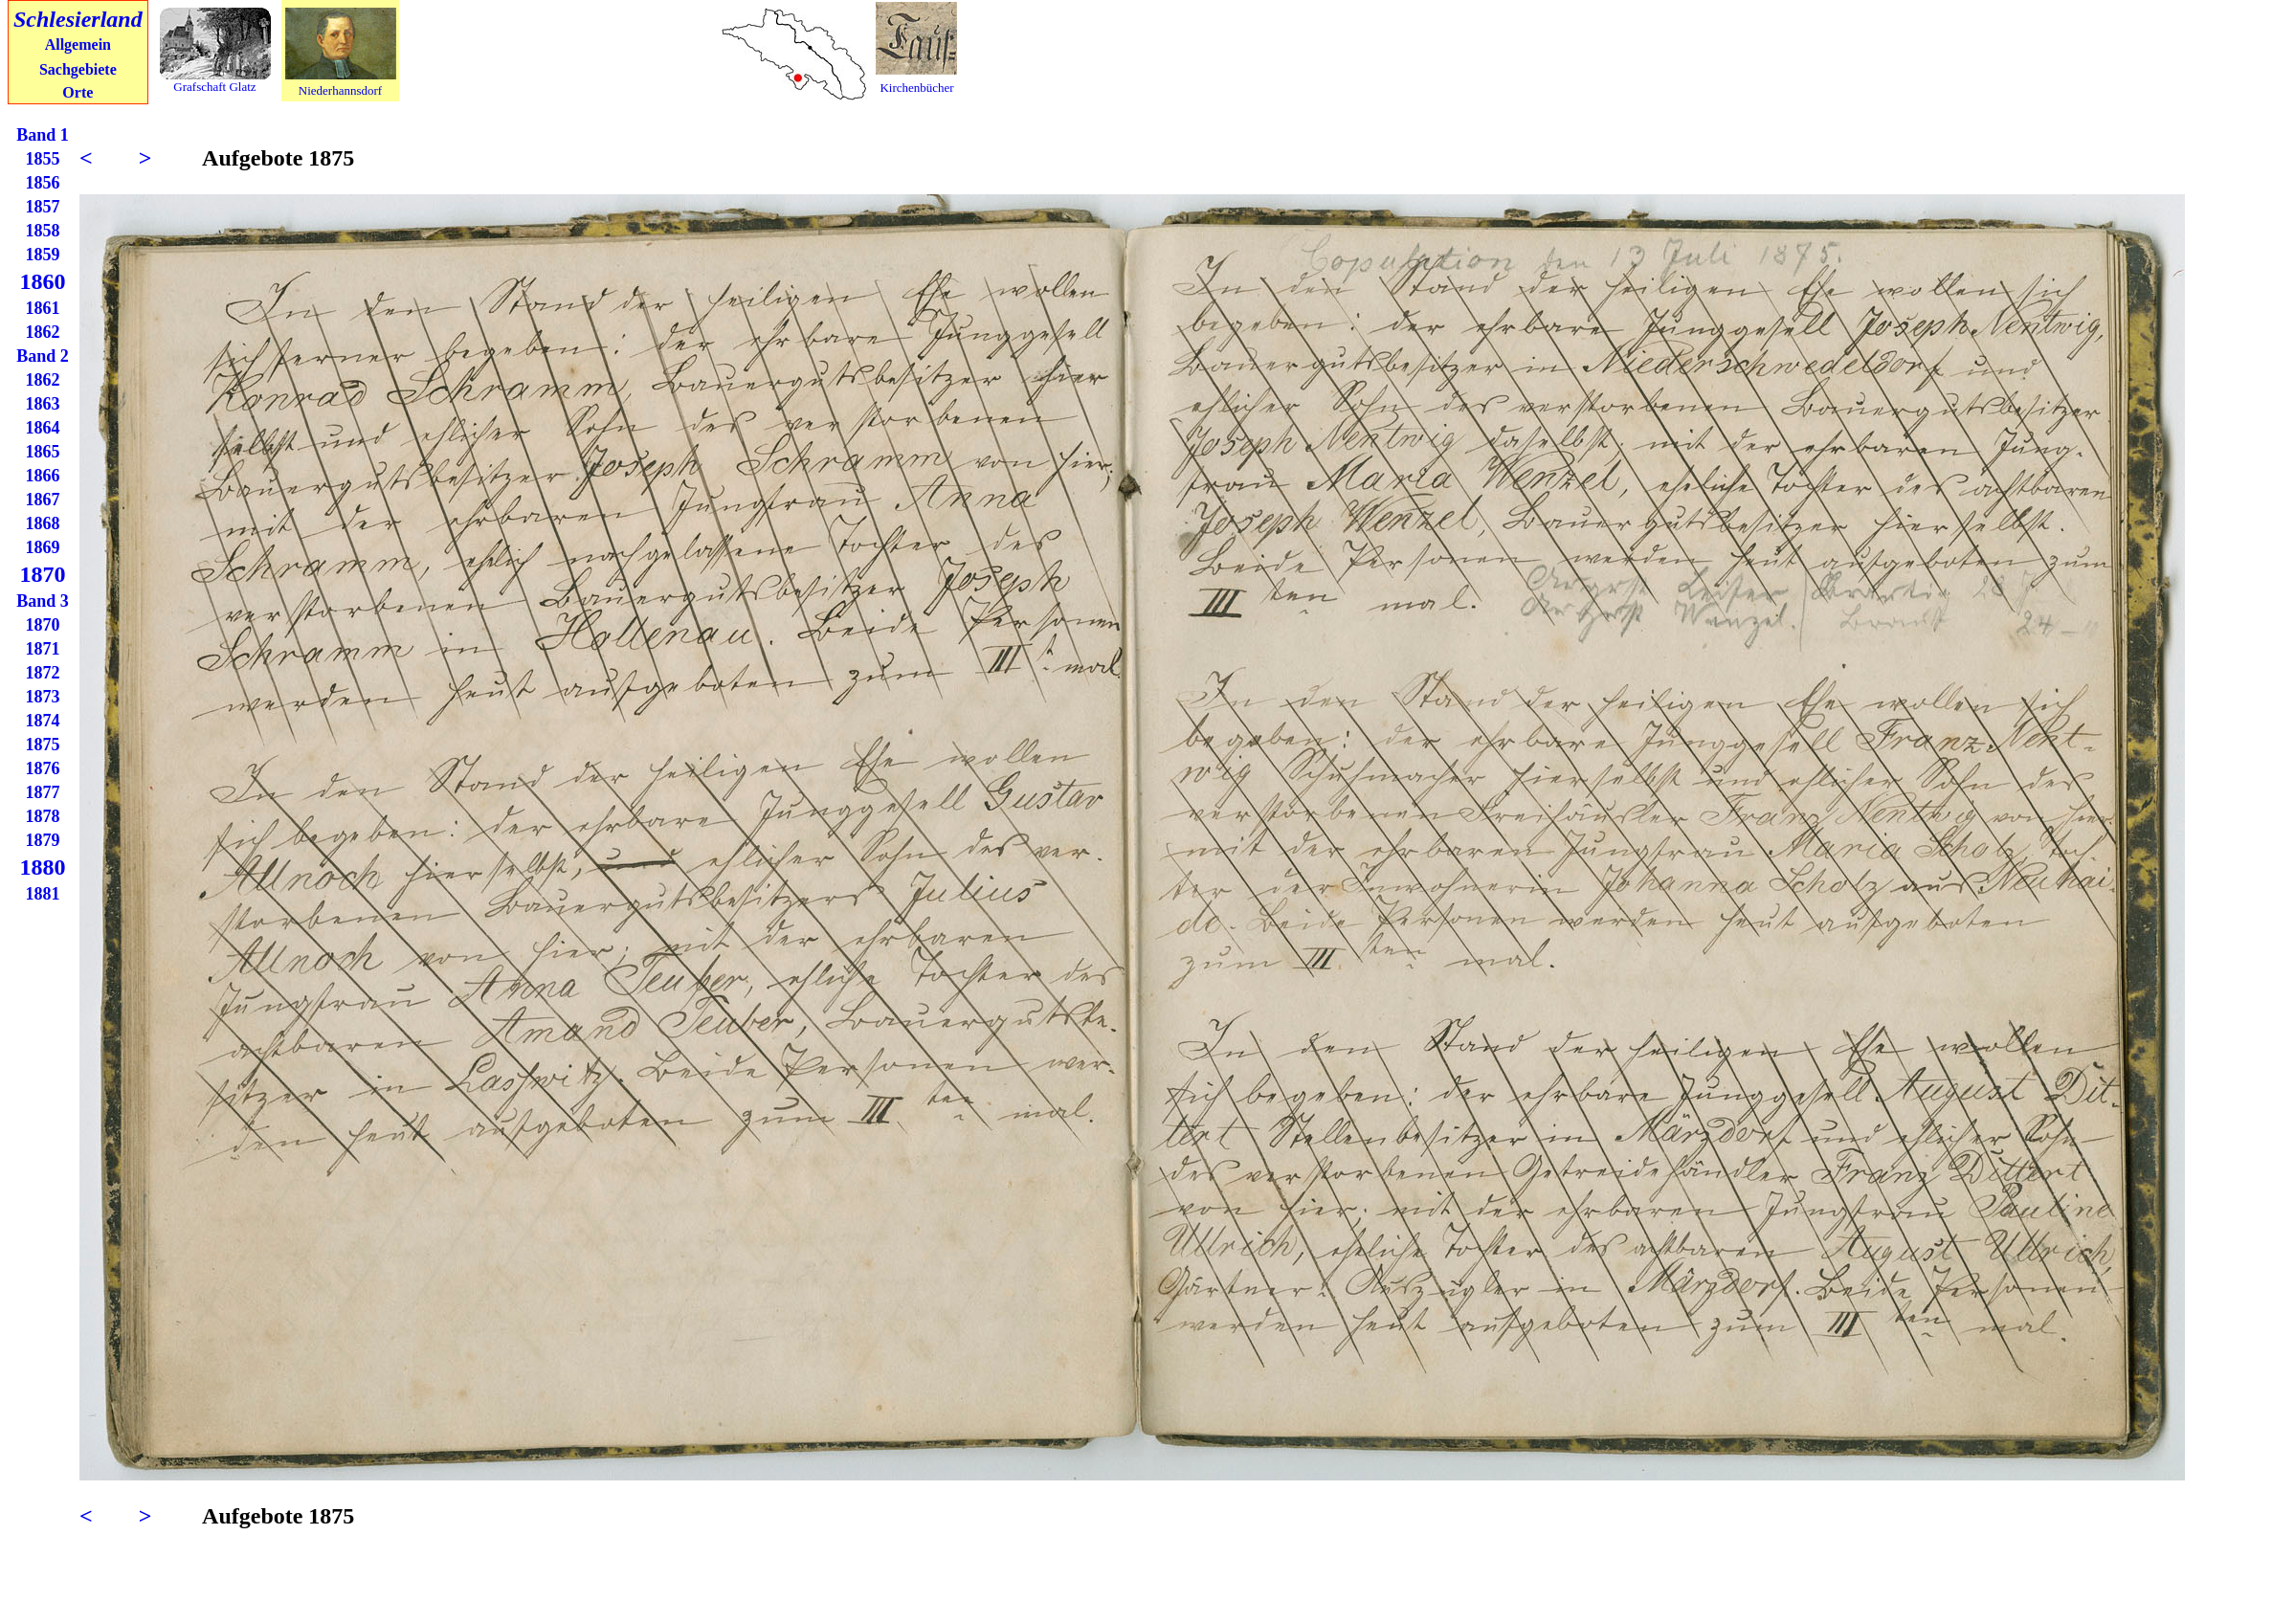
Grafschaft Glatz (214, 86)
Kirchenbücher (916, 87)
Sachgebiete (78, 69)
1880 (43, 867)
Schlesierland (78, 19)
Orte (77, 92)
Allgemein (78, 44)
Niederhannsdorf (340, 90)
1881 (43, 893)
